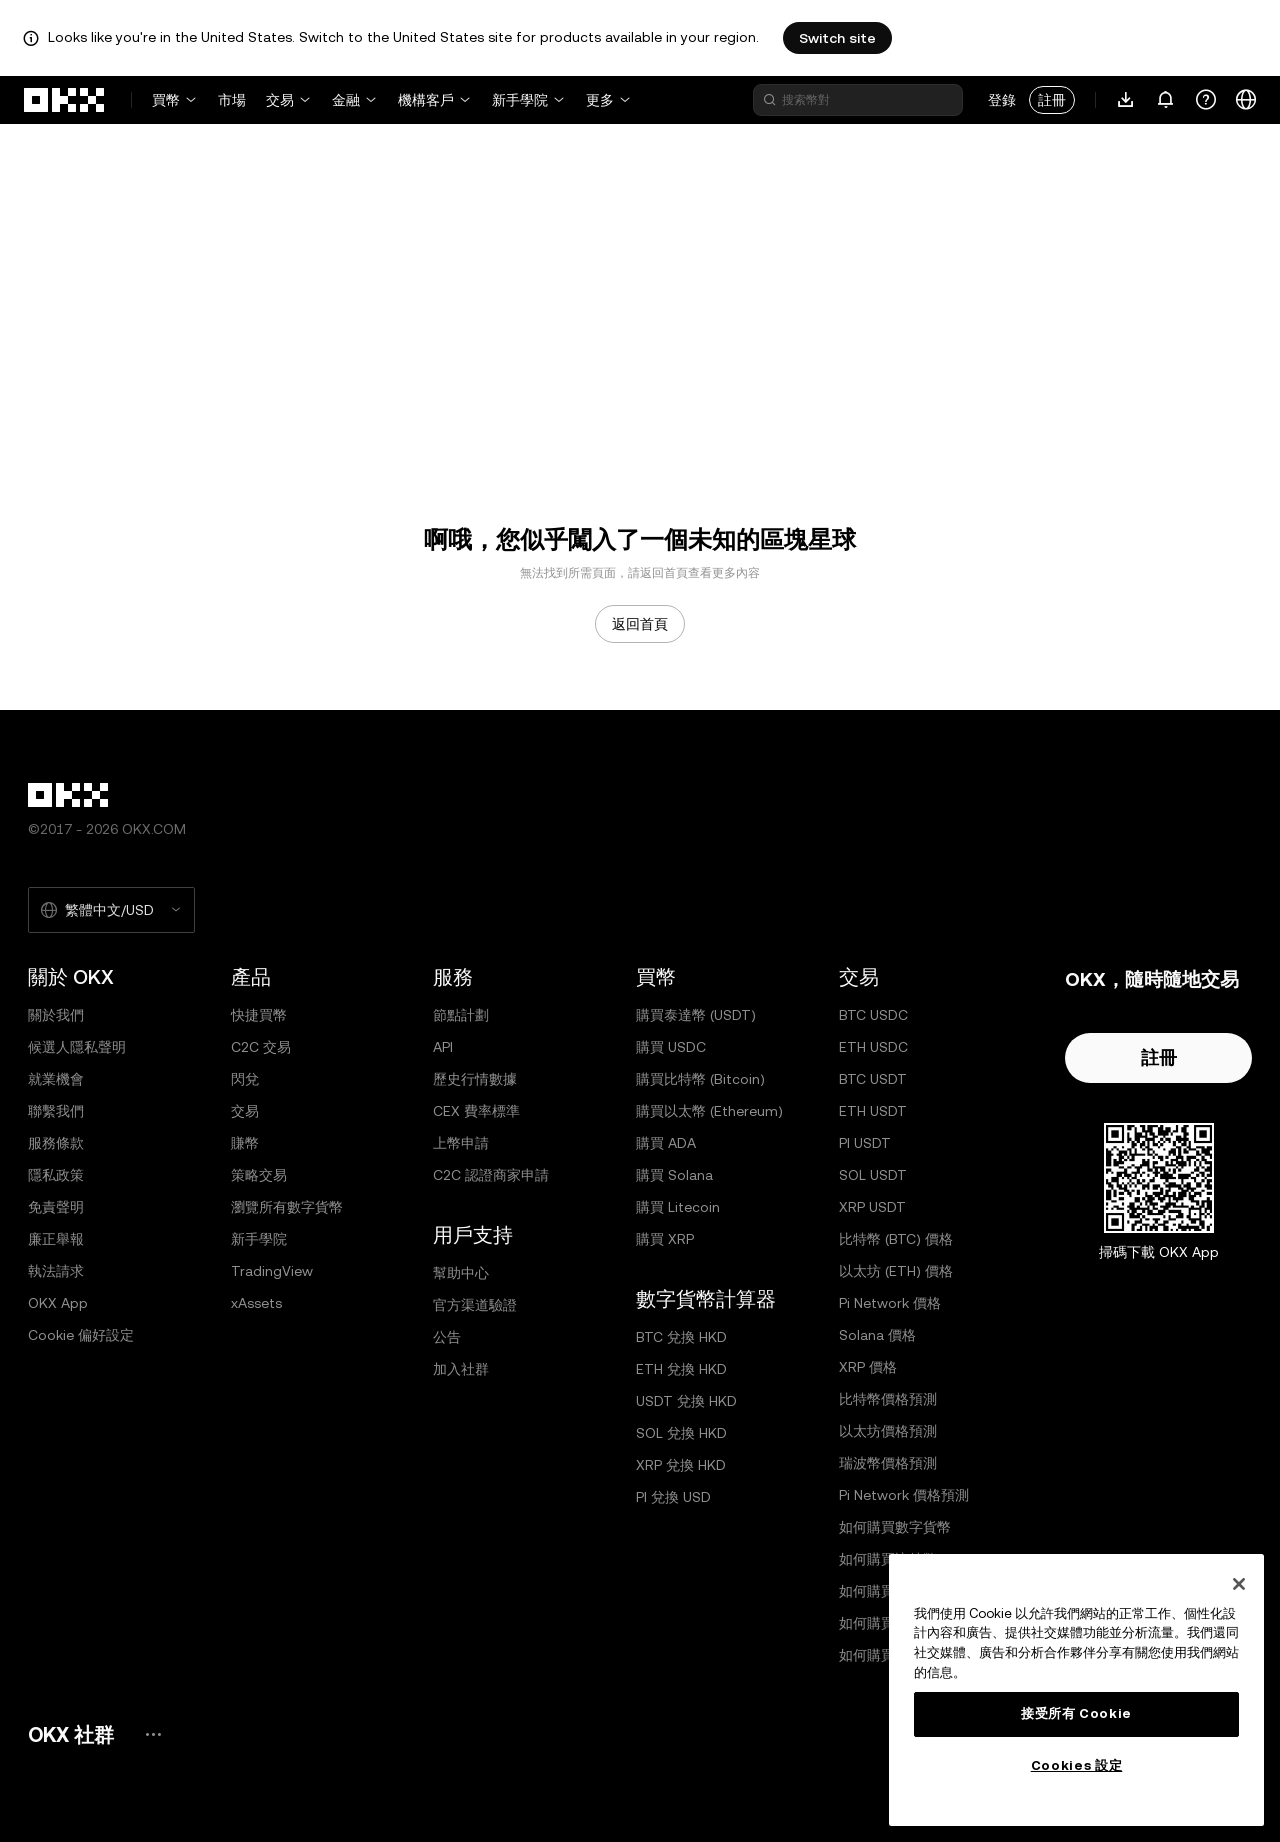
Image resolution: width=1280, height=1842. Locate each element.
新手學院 (520, 100)
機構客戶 (426, 100)
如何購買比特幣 (888, 1559)
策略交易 (259, 1175)
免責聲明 (56, 1207)
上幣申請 (461, 1143)
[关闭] (1239, 1584)
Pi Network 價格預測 (904, 1495)
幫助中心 (461, 1273)
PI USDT (865, 1143)
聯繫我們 (56, 1111)
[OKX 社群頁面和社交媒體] (153, 1734)
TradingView (272, 1271)
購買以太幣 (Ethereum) (709, 1111)
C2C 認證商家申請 (491, 1175)
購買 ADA (666, 1143)
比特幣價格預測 (888, 1399)
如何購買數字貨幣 (895, 1527)
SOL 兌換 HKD (681, 1433)
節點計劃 (461, 1015)
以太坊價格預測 (888, 1431)
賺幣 (245, 1143)
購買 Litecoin (678, 1207)
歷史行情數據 (475, 1079)
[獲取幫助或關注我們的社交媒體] (1206, 100)
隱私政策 (56, 1175)
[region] (1076, 1690)
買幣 (166, 100)
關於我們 (56, 1015)
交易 (280, 100)
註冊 (1052, 100)
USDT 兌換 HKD (686, 1401)
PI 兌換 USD (673, 1497)
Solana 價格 (877, 1335)
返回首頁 (640, 624)
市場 (232, 100)
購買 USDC (671, 1047)
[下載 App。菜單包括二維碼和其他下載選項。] (1126, 100)
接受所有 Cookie (1076, 1713)
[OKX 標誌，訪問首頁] (65, 100)
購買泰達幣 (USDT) (696, 1015)
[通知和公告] (1166, 100)
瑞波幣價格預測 (888, 1463)
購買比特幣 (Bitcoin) (700, 1079)
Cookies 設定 (1077, 1765)
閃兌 (245, 1079)
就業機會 (56, 1079)
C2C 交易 (261, 1047)
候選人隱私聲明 (77, 1047)
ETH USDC (873, 1047)
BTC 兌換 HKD (681, 1337)
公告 (447, 1337)
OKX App (58, 1303)
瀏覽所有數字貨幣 (287, 1207)
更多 (600, 100)
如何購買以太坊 (888, 1591)
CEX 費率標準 (476, 1111)
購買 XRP (665, 1239)
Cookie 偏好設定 (81, 1335)
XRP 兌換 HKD (681, 1465)
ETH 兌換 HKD (681, 1369)
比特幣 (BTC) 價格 (896, 1239)
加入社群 (461, 1369)
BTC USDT (873, 1079)
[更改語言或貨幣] (1246, 100)
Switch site (837, 38)
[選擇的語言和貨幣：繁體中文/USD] (111, 910)
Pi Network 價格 (890, 1303)
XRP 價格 (868, 1367)
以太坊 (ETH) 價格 (896, 1271)
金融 (346, 100)
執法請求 (56, 1271)
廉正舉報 (56, 1239)
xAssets (256, 1303)
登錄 (1002, 100)
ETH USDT (873, 1111)
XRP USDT (872, 1207)
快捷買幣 (259, 1015)
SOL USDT (873, 1175)
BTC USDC (873, 1015)
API (443, 1047)
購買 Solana (674, 1175)
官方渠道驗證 (475, 1305)
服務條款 (56, 1143)
